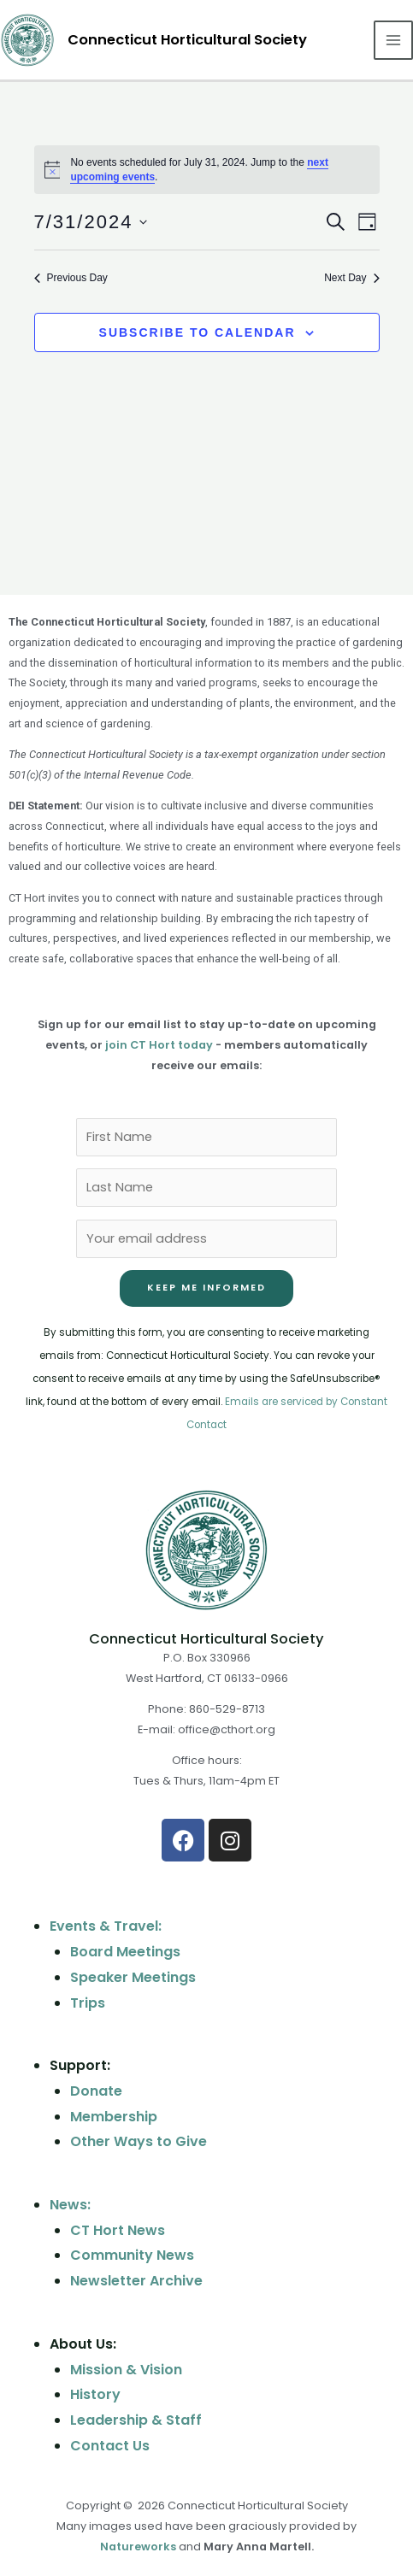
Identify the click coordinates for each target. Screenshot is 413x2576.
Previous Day (71, 278)
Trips (87, 2003)
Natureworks (138, 2546)
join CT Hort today (159, 1045)
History (95, 2394)
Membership (113, 2116)
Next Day (351, 278)
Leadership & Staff (136, 2420)
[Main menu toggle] (393, 40)
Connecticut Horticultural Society (187, 40)
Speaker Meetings (133, 1977)
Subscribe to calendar (197, 332)
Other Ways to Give (138, 2141)
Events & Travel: (106, 1926)
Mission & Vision (126, 2369)
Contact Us (110, 2445)
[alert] (207, 169)
